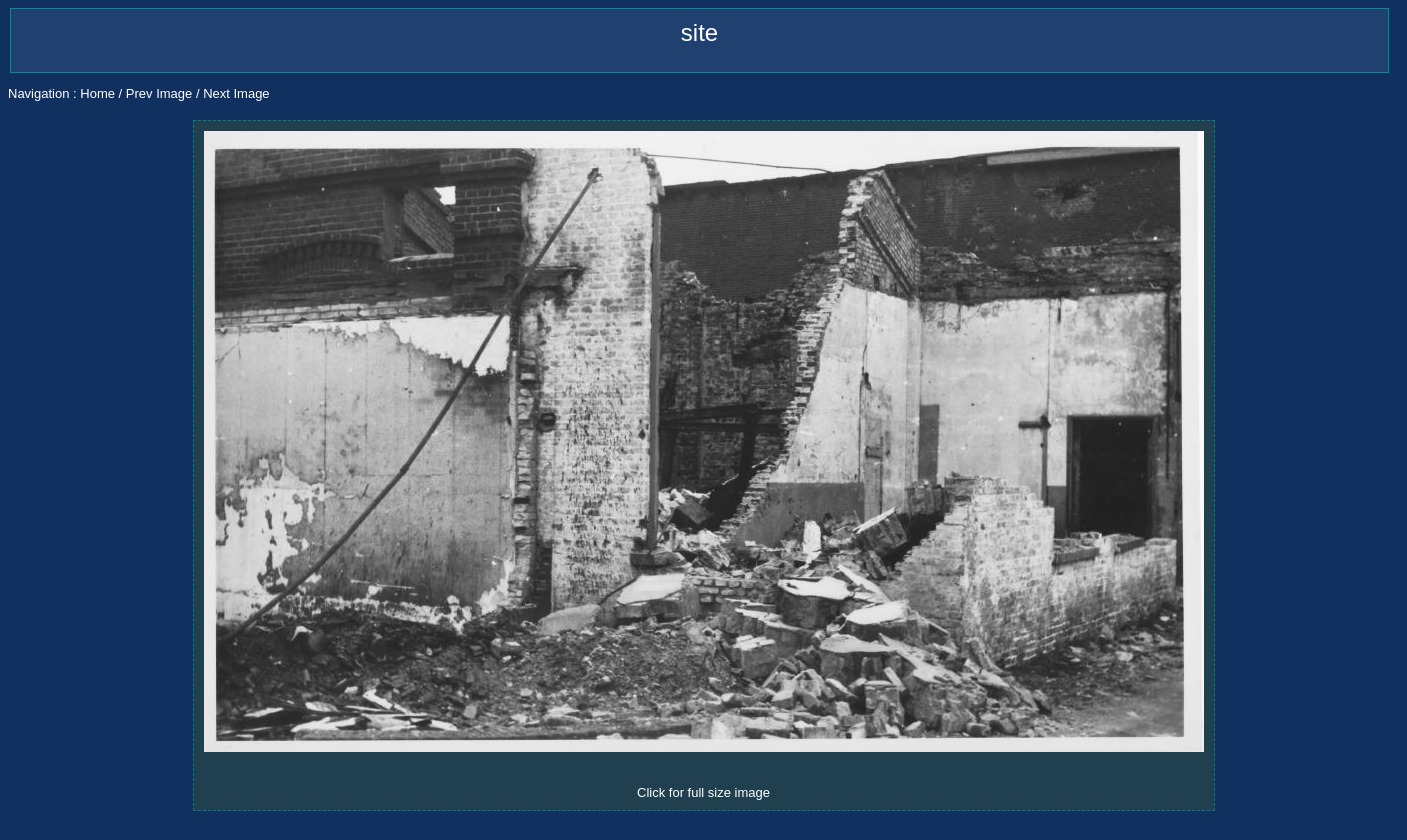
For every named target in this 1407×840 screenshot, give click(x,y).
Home (97, 93)
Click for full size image (703, 792)
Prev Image (159, 93)
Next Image (236, 93)
